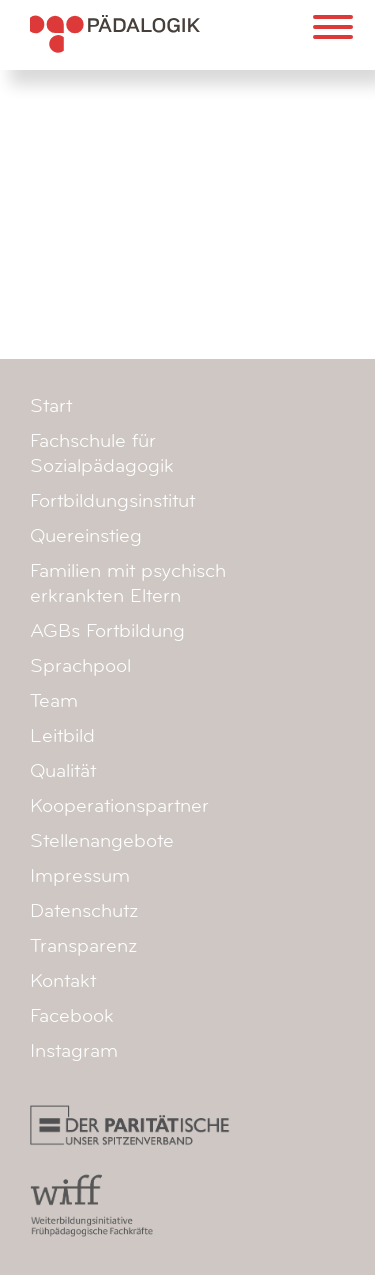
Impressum (80, 876)
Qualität (63, 771)
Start (51, 406)
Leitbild (62, 736)
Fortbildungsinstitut (112, 501)
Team (54, 701)
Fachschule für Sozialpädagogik (102, 453)
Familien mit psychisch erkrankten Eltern (128, 583)
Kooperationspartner (119, 806)
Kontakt (63, 981)
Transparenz (83, 946)
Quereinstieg (86, 536)
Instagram (74, 1051)
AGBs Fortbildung (107, 631)
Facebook (72, 1016)
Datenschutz (84, 911)
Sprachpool (80, 666)
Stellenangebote (102, 841)
